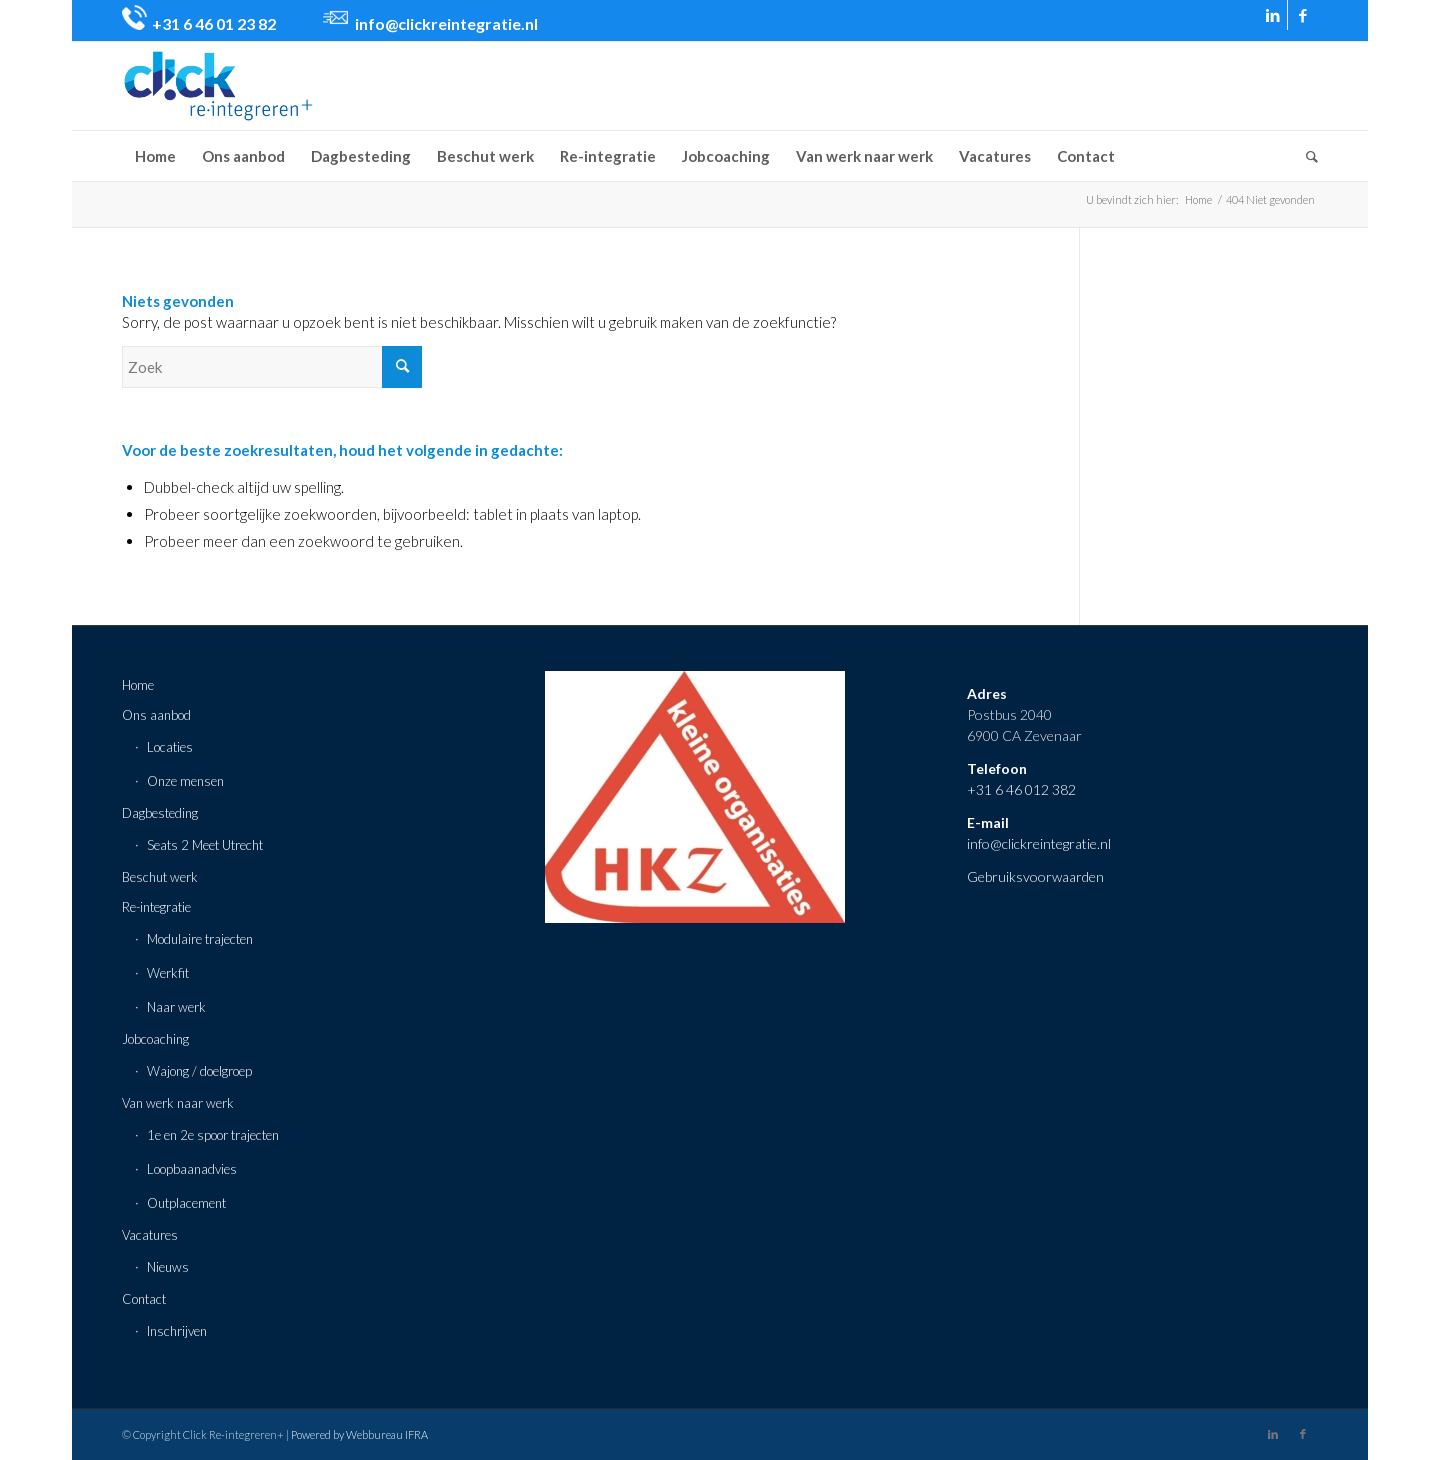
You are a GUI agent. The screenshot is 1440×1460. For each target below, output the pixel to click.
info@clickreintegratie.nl (1039, 843)
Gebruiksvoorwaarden (1035, 876)
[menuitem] (155, 156)
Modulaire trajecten (200, 939)
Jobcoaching (155, 1039)
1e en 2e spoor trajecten (213, 1135)
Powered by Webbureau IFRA (359, 1434)
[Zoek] (1305, 156)
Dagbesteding (160, 813)
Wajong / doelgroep (199, 1071)
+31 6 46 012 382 (1021, 789)
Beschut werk (160, 877)
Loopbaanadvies (192, 1169)
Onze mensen (185, 781)
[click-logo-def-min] (218, 86)
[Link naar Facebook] (1303, 15)
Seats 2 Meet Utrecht (205, 845)
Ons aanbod (156, 715)
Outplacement (186, 1203)
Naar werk (176, 1007)
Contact (144, 1299)
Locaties (170, 747)
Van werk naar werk (178, 1103)
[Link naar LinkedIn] (1272, 15)
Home (138, 685)
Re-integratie (156, 907)
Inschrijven (177, 1331)
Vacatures (150, 1235)
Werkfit (168, 973)
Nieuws (168, 1267)
